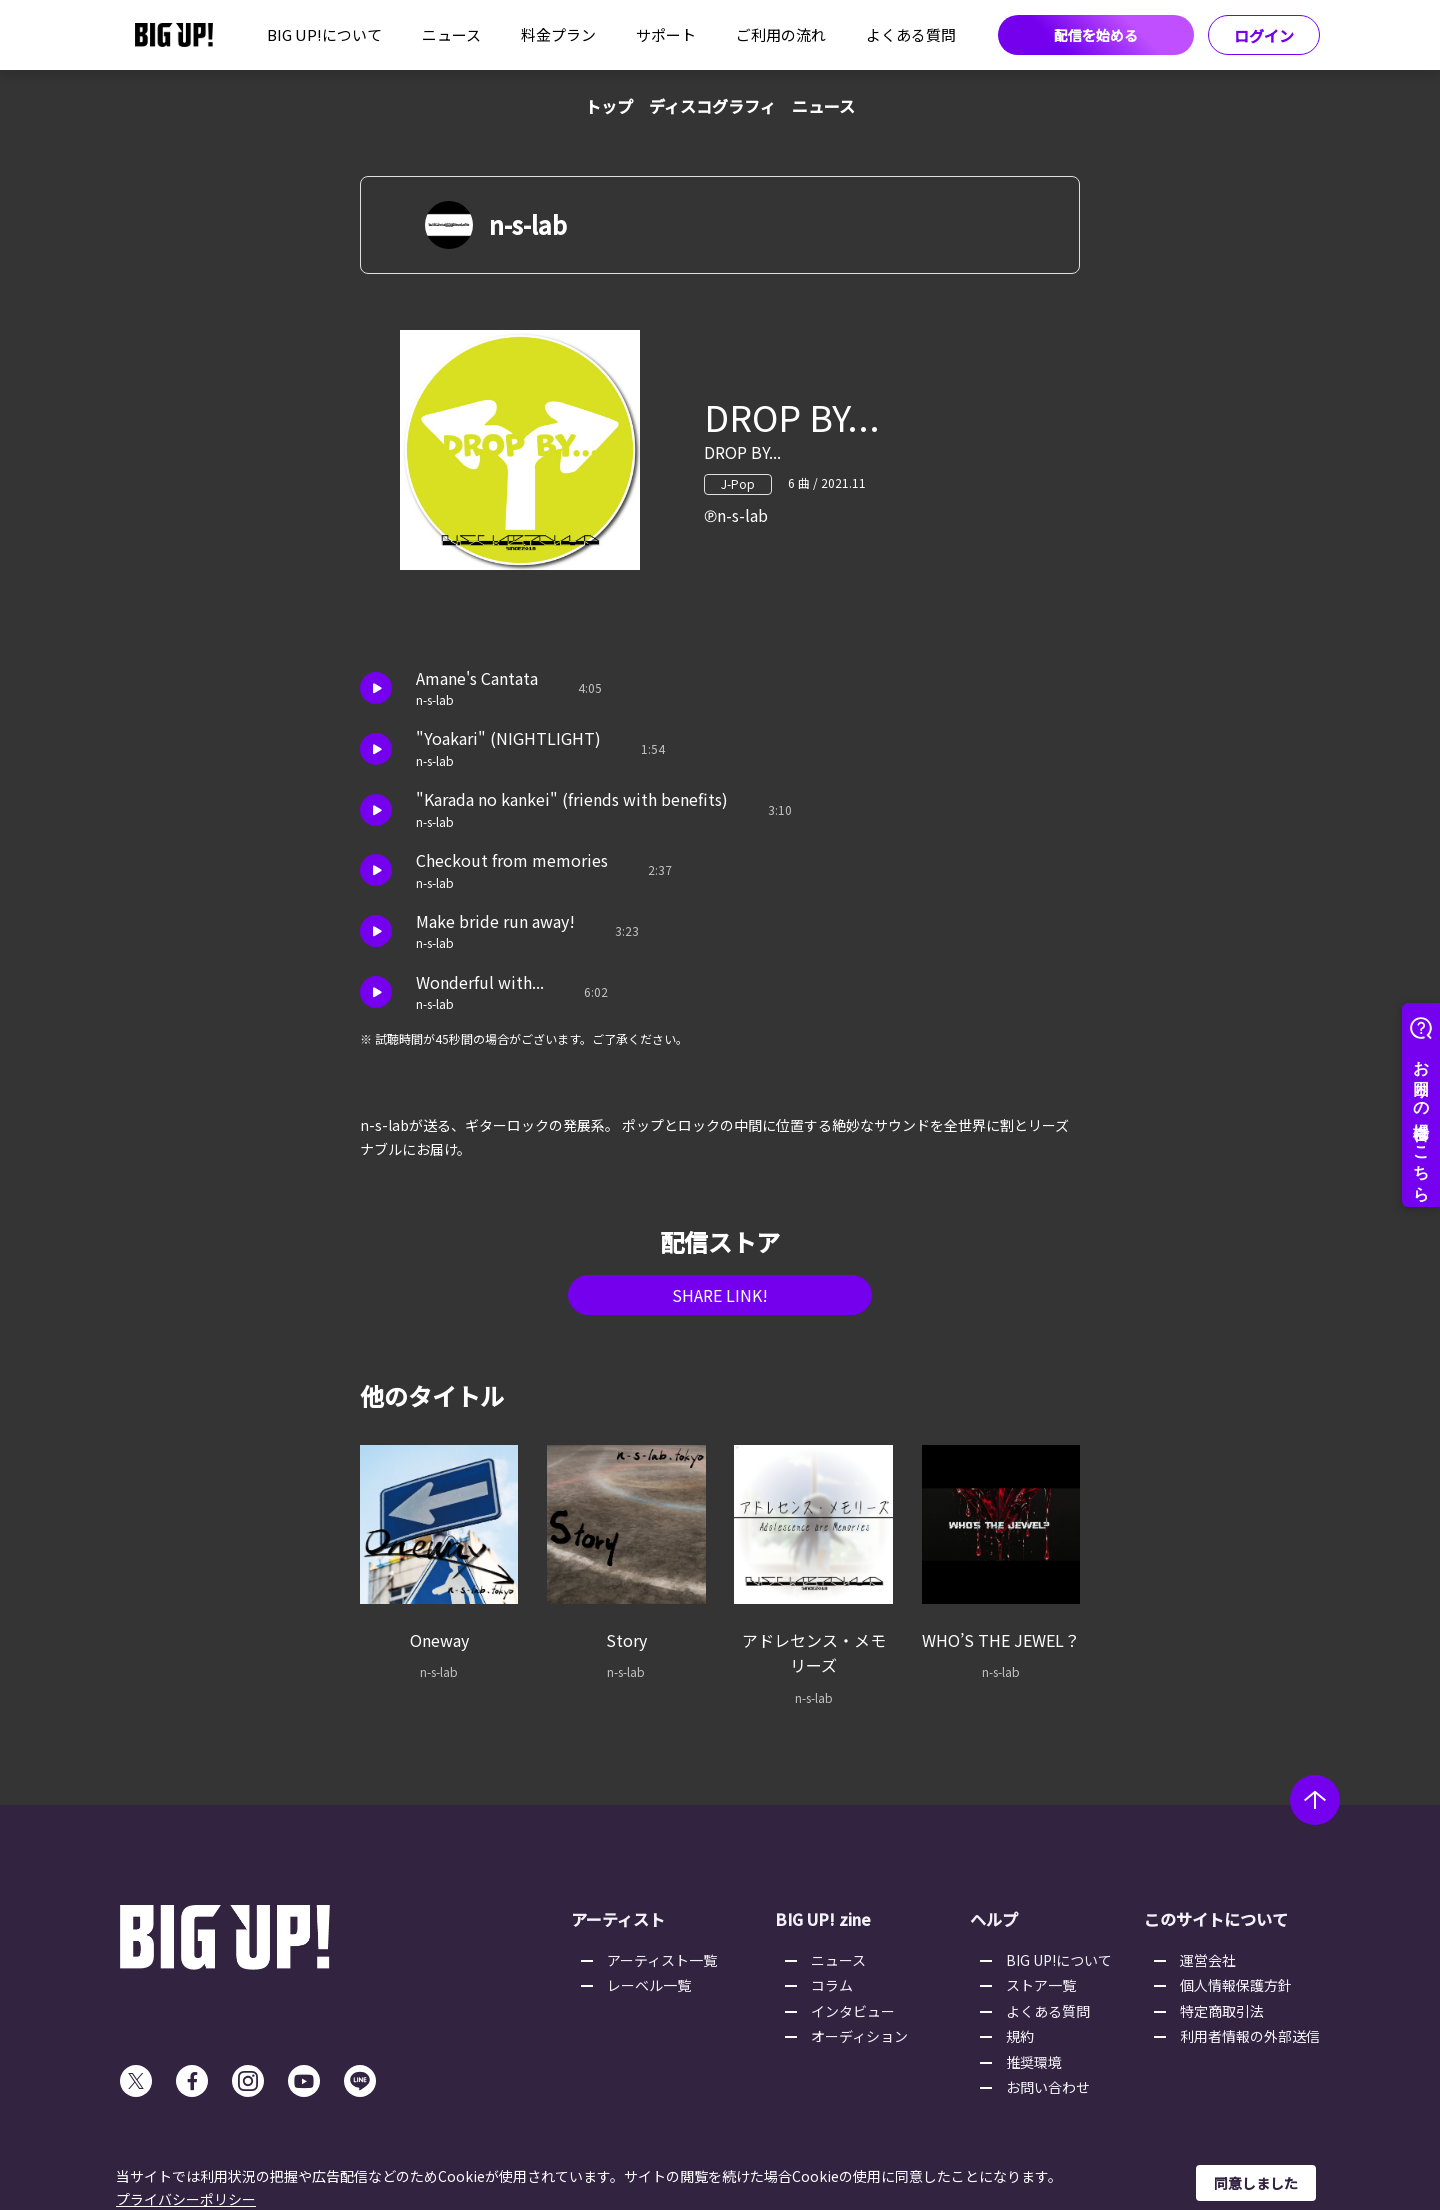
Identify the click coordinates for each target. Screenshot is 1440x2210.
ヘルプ (994, 1919)
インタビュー (853, 2011)
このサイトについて (1216, 1919)
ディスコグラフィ (712, 106)
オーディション (859, 2036)
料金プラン (558, 34)
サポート (666, 34)
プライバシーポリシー (186, 2199)
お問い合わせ (1048, 2087)
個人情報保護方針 (1236, 1985)
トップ (609, 106)
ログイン (1264, 35)
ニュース (451, 34)
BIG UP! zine (823, 1919)
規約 (1020, 2036)
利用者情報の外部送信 (1250, 2036)
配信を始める (1096, 35)
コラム (832, 1985)
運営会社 (1208, 1960)
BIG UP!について (324, 34)
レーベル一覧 (649, 1985)
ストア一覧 (1041, 1985)
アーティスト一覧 (662, 1960)
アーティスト (618, 1919)
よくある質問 (911, 34)
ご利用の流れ (781, 34)
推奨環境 (1034, 2062)
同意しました (1256, 2183)
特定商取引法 (1222, 2011)
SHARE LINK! (720, 1295)
